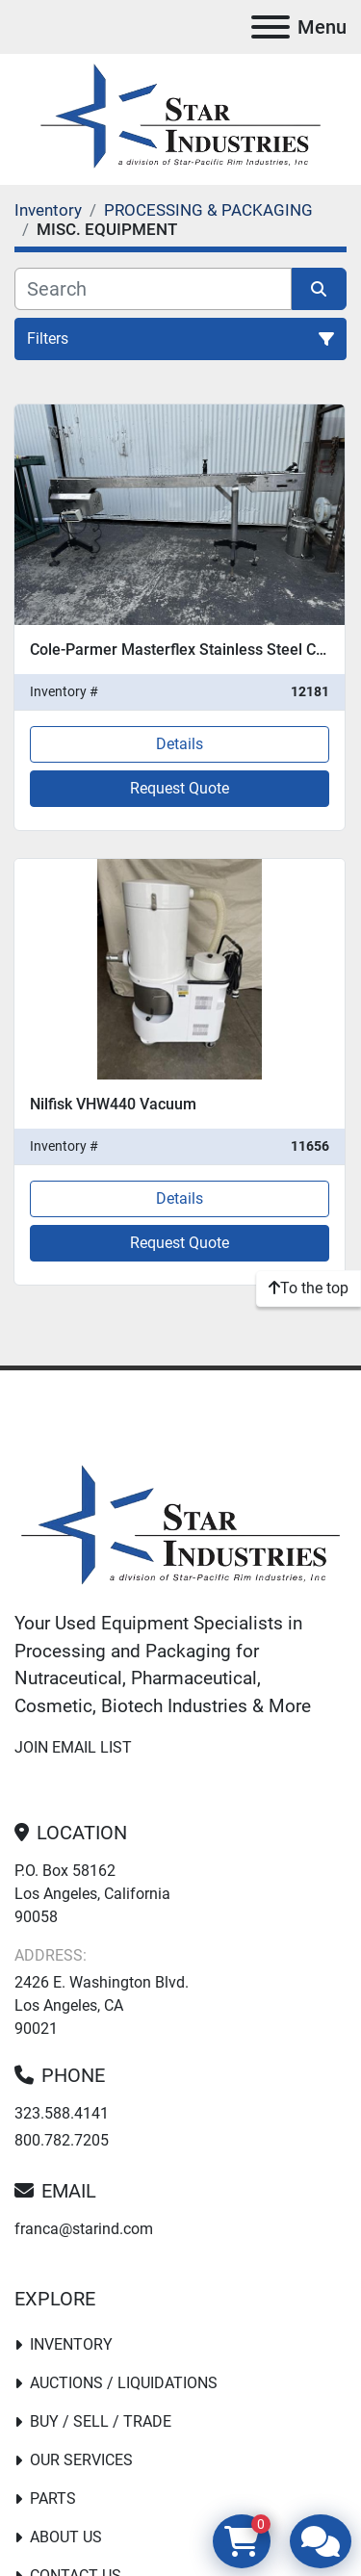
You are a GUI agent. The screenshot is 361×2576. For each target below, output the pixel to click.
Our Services (81, 2460)
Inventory (71, 2344)
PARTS (53, 2498)
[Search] (153, 289)
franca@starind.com (83, 2229)
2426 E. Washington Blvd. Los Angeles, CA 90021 (101, 2005)
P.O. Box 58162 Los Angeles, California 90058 (92, 1893)
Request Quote (179, 788)
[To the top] (308, 1288)
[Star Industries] (180, 1528)
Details (179, 744)
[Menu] (270, 27)
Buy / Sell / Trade (100, 2421)
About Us (66, 2537)
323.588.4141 (61, 2113)
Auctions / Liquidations (124, 2383)
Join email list (73, 1747)
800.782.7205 (61, 2140)
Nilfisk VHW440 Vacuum (113, 1104)
